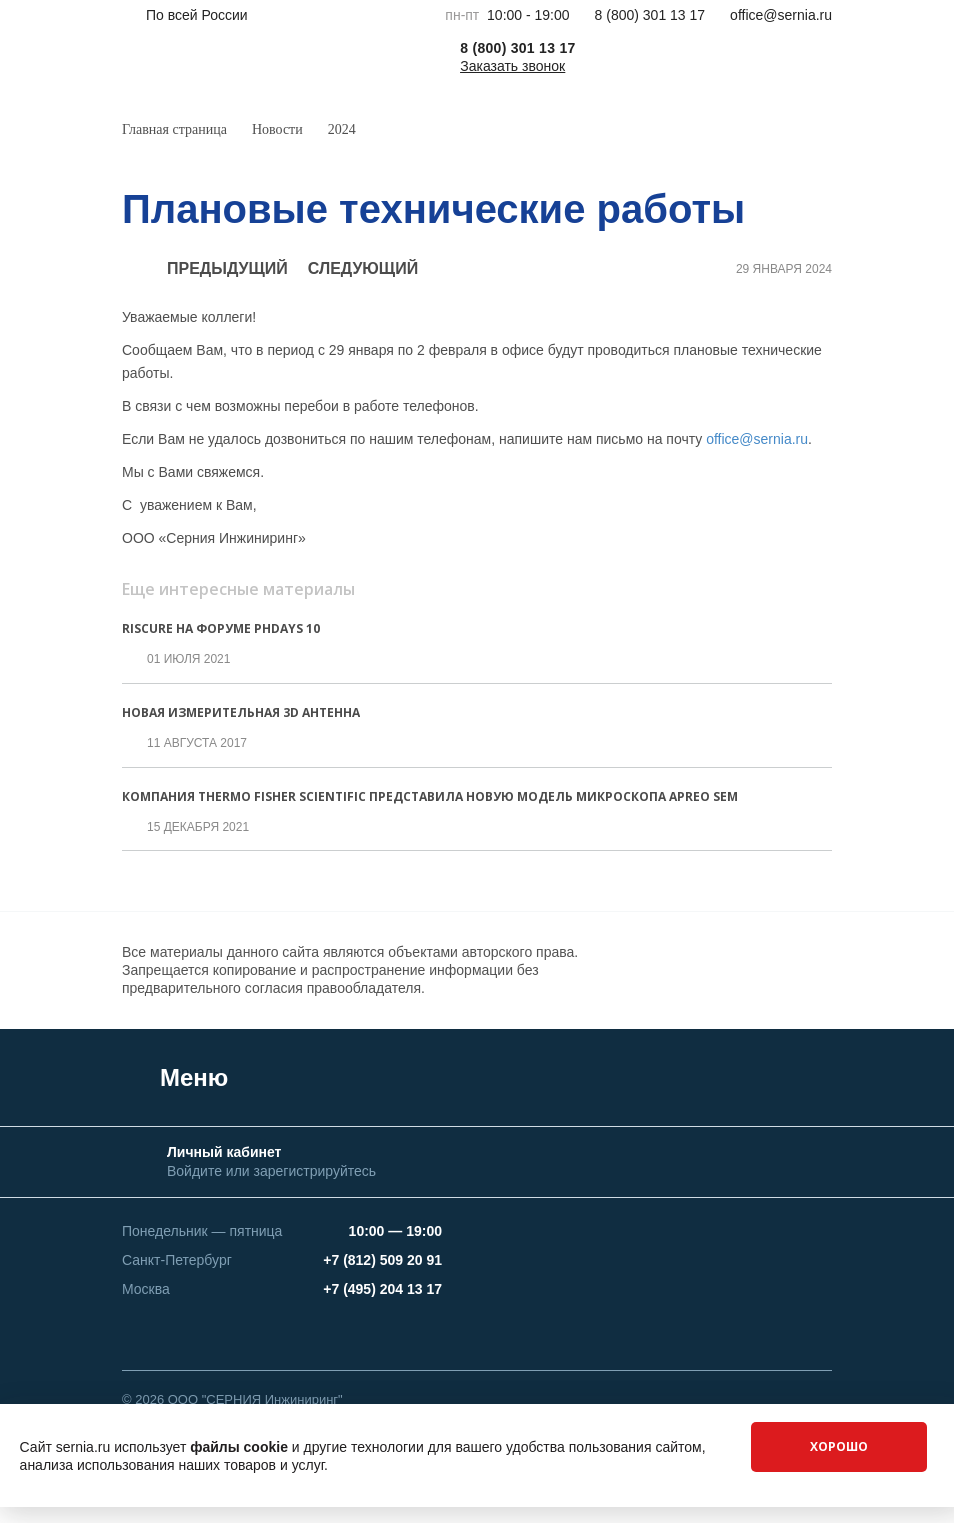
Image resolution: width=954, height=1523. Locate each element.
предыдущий (205, 269)
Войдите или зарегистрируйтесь (271, 1171)
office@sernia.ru (781, 15)
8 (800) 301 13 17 (650, 15)
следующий (385, 269)
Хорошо (839, 1446)
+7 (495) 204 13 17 (382, 1289)
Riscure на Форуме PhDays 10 (221, 628)
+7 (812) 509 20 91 (382, 1260)
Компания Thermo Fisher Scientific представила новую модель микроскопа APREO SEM (430, 796)
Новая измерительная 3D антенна (241, 712)
